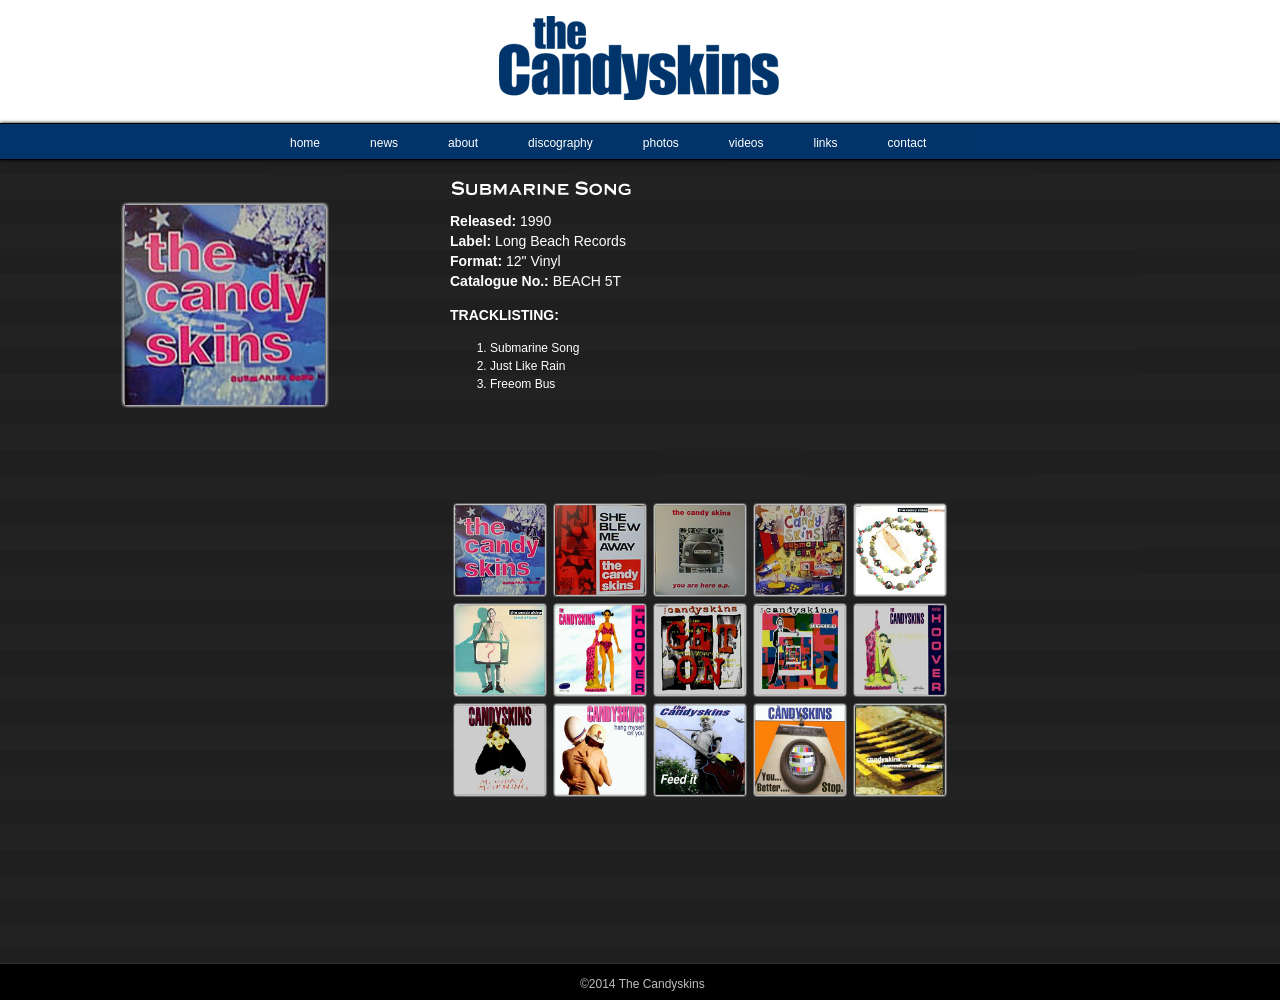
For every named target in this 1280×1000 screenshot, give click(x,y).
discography (560, 143)
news (384, 143)
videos (746, 143)
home (305, 143)
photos (661, 143)
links (826, 143)
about (463, 143)
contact (907, 143)
